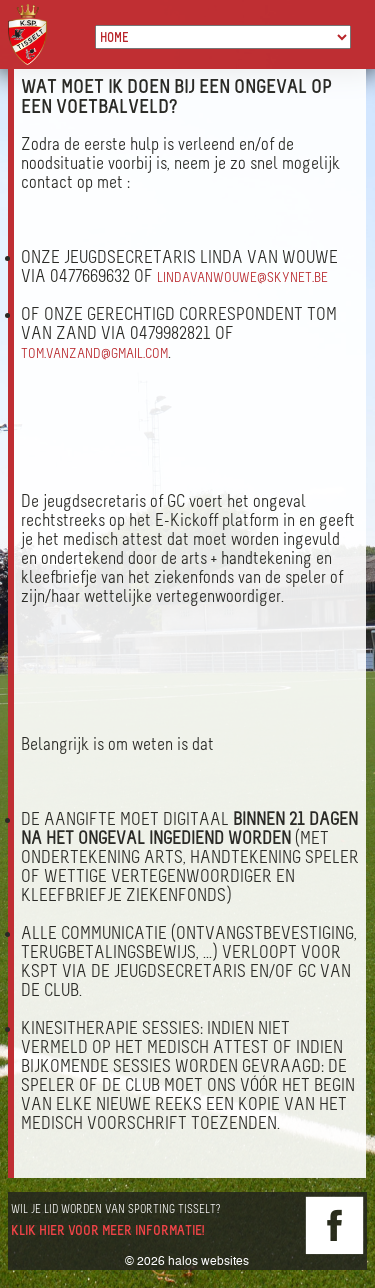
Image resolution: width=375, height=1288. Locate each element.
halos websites (208, 1261)
